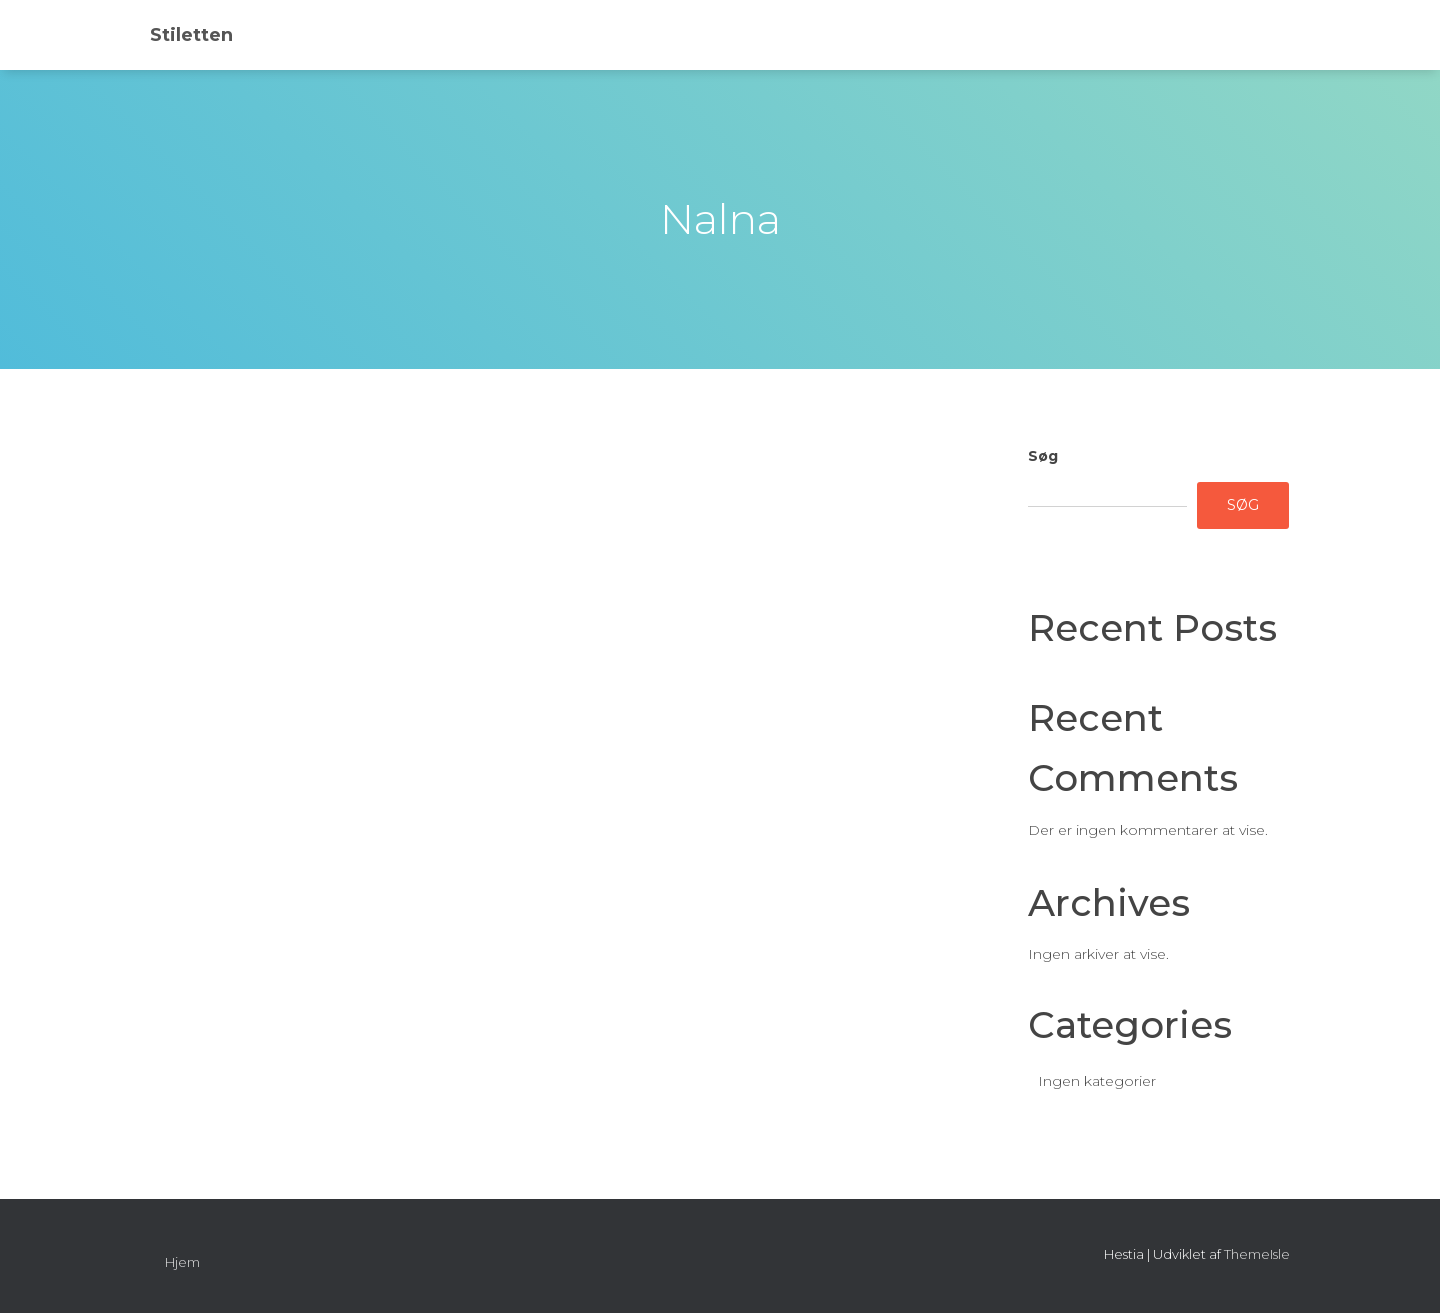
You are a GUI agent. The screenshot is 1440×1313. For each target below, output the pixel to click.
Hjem (182, 1262)
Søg (1043, 456)
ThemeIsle (1257, 1254)
